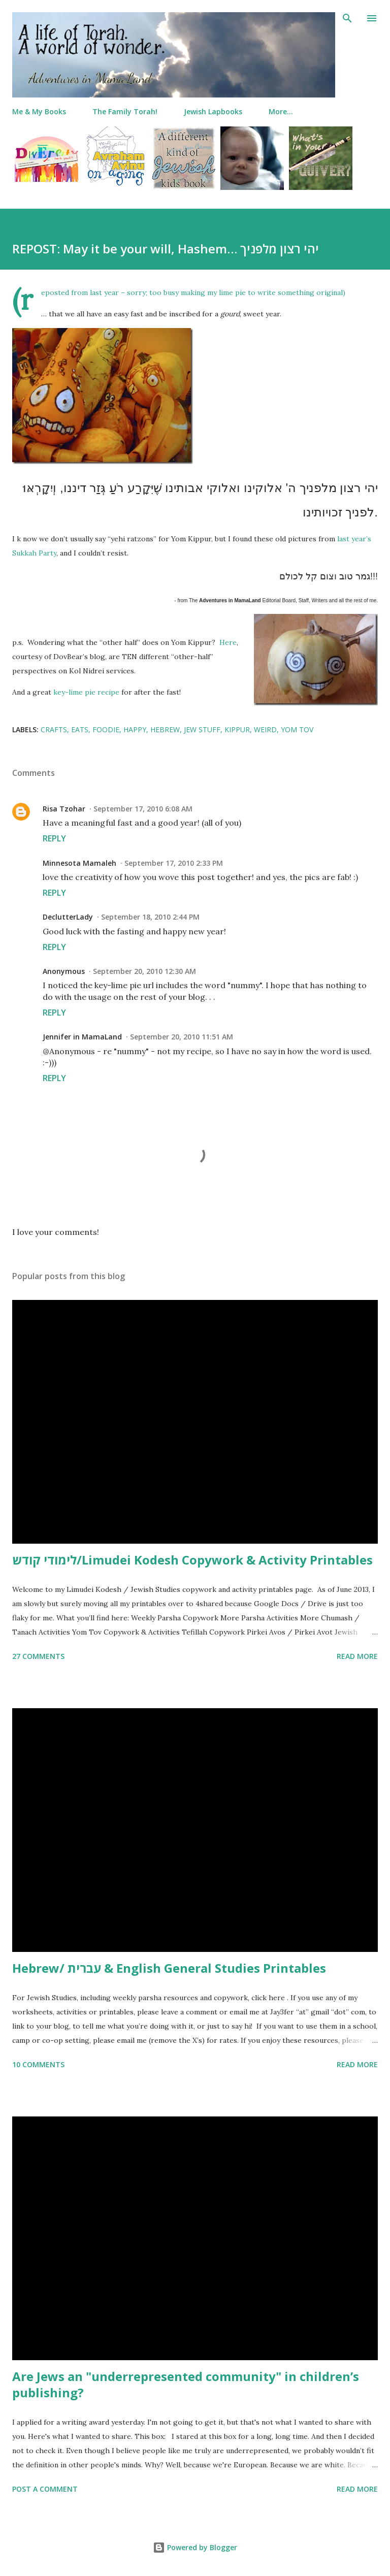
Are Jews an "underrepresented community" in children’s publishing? (185, 2384)
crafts (54, 729)
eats (79, 729)
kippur (237, 729)
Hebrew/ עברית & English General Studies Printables (169, 1968)
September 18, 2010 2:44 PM (150, 917)
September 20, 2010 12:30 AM (144, 971)
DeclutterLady (68, 917)
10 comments (38, 2064)
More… (281, 111)
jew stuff (202, 729)
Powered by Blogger (195, 2547)
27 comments (38, 1656)
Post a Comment (45, 2489)
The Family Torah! (124, 111)
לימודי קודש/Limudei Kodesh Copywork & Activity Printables (192, 1559)
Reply (54, 838)
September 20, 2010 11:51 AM (181, 1036)
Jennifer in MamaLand (82, 1036)
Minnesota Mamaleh (79, 863)
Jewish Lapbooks (213, 111)
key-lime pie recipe (86, 692)
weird (265, 729)
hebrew (165, 729)
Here (228, 642)
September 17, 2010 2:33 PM (173, 863)
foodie (105, 729)
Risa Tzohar (64, 808)
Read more (357, 1656)
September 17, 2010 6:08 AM (142, 808)
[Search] (347, 18)
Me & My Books (39, 111)
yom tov (297, 729)
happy (134, 729)
